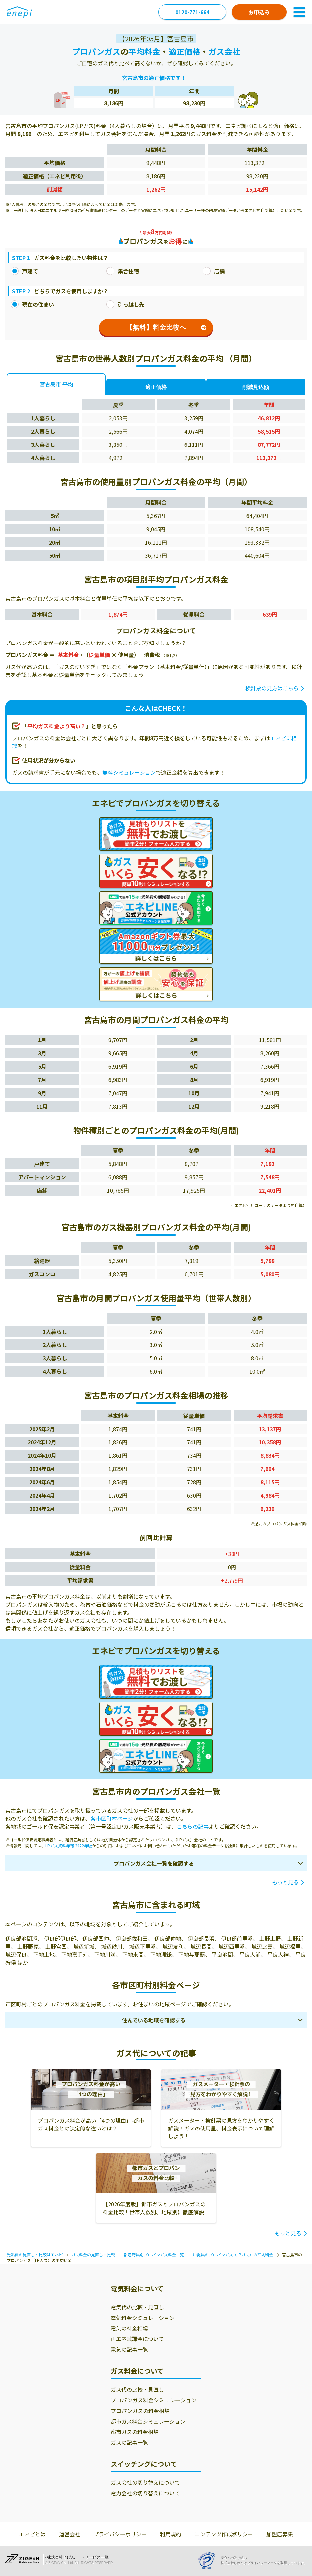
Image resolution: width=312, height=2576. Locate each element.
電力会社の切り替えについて (145, 2493)
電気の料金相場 (129, 2328)
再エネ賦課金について (137, 2339)
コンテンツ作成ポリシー (224, 2534)
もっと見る (285, 1882)
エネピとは (32, 2534)
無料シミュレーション (129, 772)
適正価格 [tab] (156, 387)
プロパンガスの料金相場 (140, 2411)
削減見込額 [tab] (255, 387)
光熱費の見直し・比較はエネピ (35, 2254)
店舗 (214, 271)
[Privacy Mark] (209, 2560)
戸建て (24, 271)
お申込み (259, 12)
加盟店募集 (279, 2534)
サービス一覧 (97, 2557)
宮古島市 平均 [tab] (56, 384)
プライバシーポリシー (120, 2534)
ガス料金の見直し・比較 (93, 2254)
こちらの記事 (193, 1826)
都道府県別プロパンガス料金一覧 (154, 2254)
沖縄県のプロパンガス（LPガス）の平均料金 (233, 2254)
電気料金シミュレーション (143, 2318)
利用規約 (170, 2534)
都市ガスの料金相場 (135, 2432)
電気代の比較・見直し (137, 2307)
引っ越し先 (125, 304)
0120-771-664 (192, 12)
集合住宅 (122, 271)
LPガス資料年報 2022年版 (68, 1845)
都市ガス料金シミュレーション (148, 2421)
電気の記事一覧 (129, 2349)
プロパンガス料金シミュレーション (153, 2400)
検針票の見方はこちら (272, 688)
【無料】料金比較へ (166, 327)
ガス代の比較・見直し (137, 2389)
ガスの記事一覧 (129, 2442)
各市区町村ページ (111, 1818)
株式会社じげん (61, 2557)
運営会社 (69, 2534)
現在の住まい (32, 304)
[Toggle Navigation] (299, 12)
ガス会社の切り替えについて (145, 2482)
